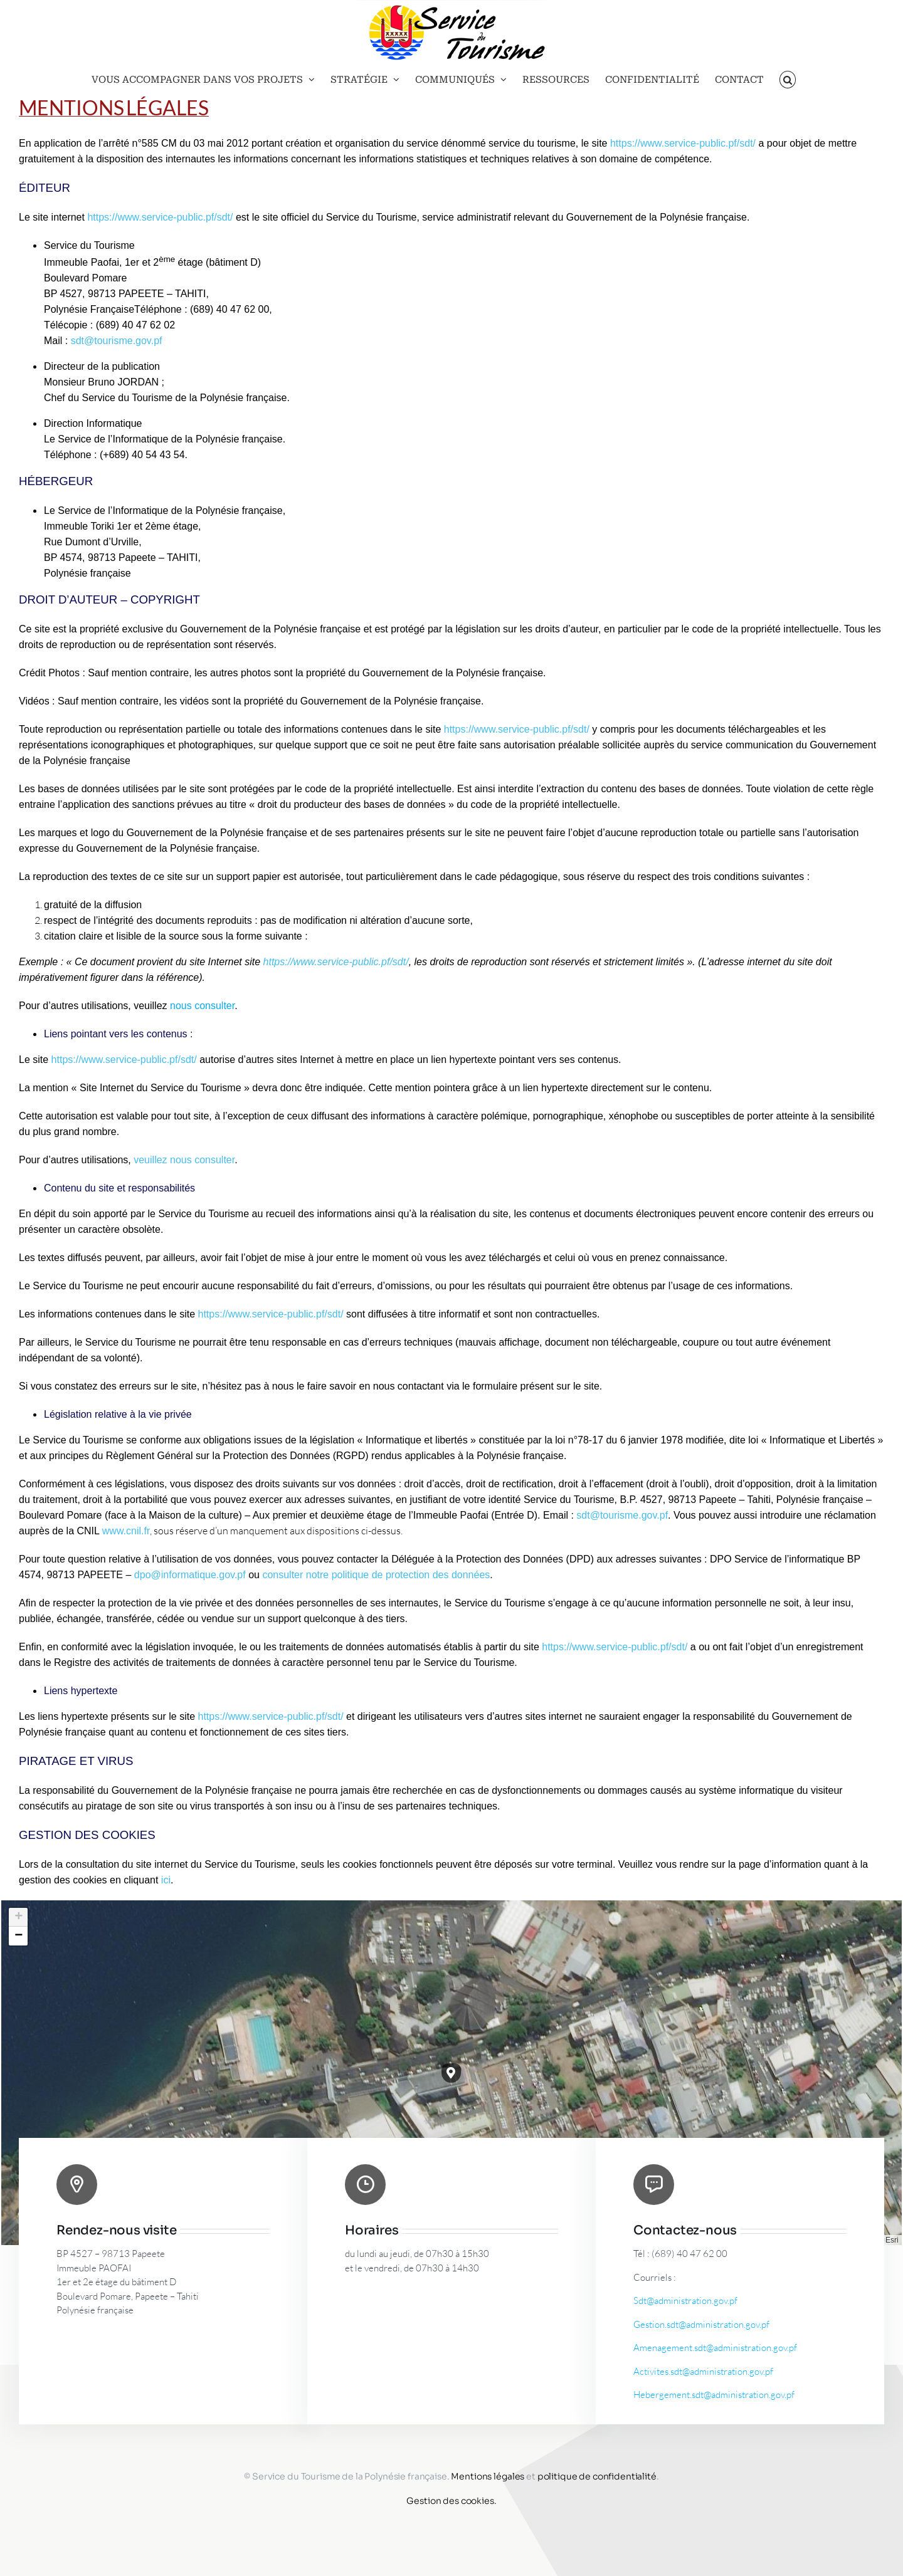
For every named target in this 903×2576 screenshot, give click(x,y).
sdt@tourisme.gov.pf (116, 340)
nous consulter (202, 1005)
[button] (787, 79)
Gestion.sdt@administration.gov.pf (701, 2324)
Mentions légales (487, 2476)
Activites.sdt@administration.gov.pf (703, 2371)
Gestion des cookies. (451, 2500)
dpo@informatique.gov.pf (190, 1574)
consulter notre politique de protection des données (376, 1574)
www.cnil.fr (126, 1531)
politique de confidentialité (597, 2476)
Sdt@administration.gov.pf (685, 2300)
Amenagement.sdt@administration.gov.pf (715, 2347)
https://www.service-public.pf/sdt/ (160, 217)
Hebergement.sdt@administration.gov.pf (714, 2395)
